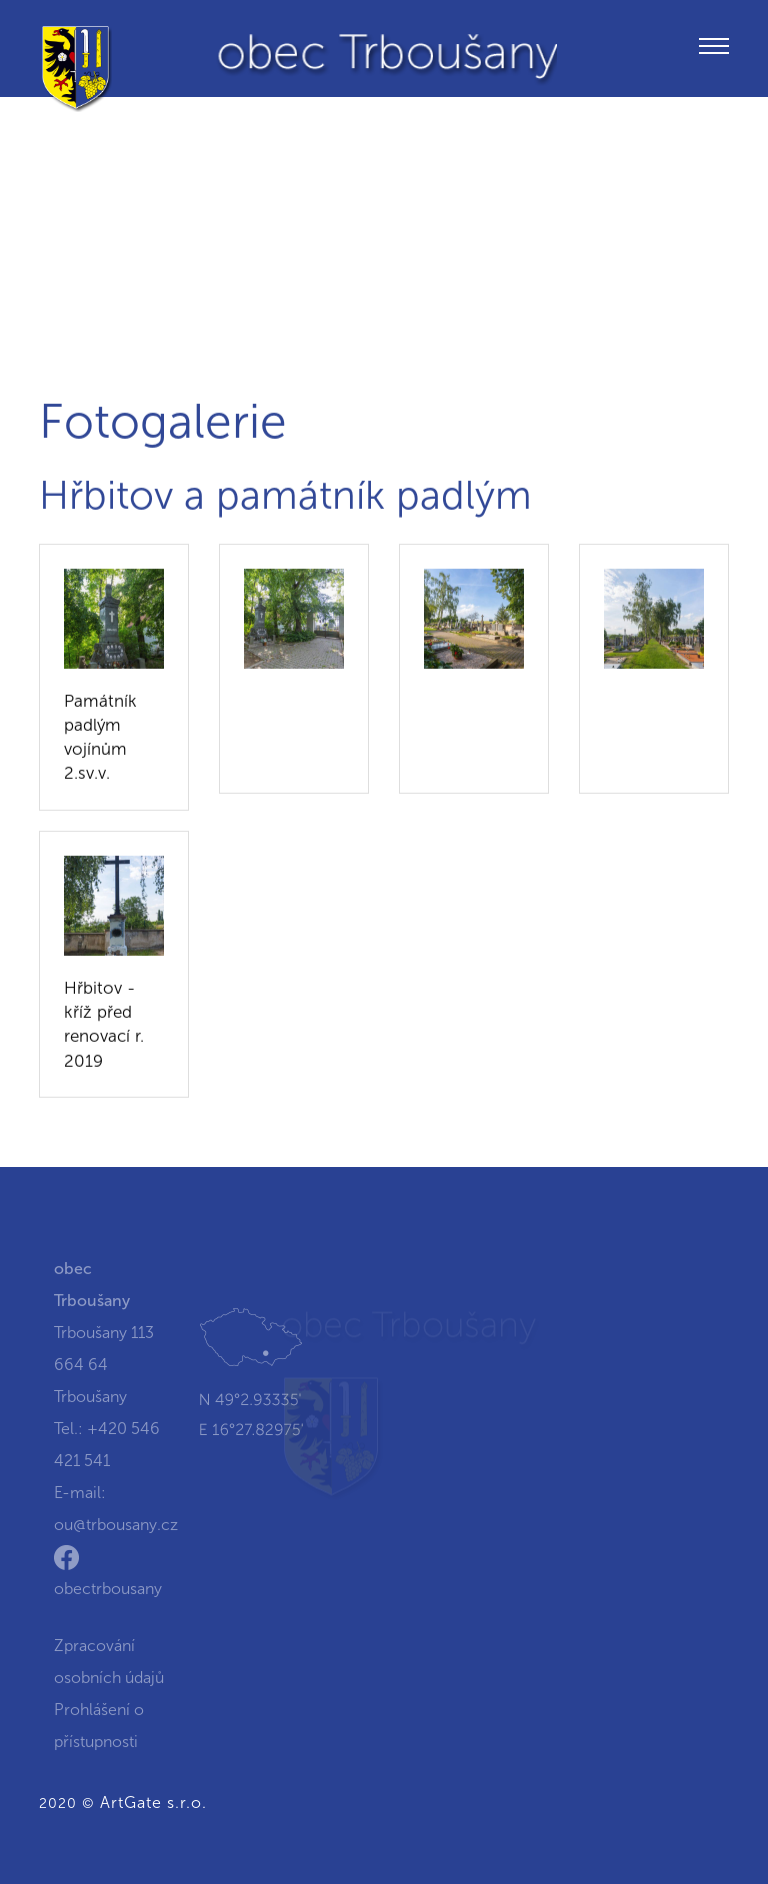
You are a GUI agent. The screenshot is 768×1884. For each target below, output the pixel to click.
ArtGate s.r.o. (153, 1802)
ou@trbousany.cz (116, 1533)
